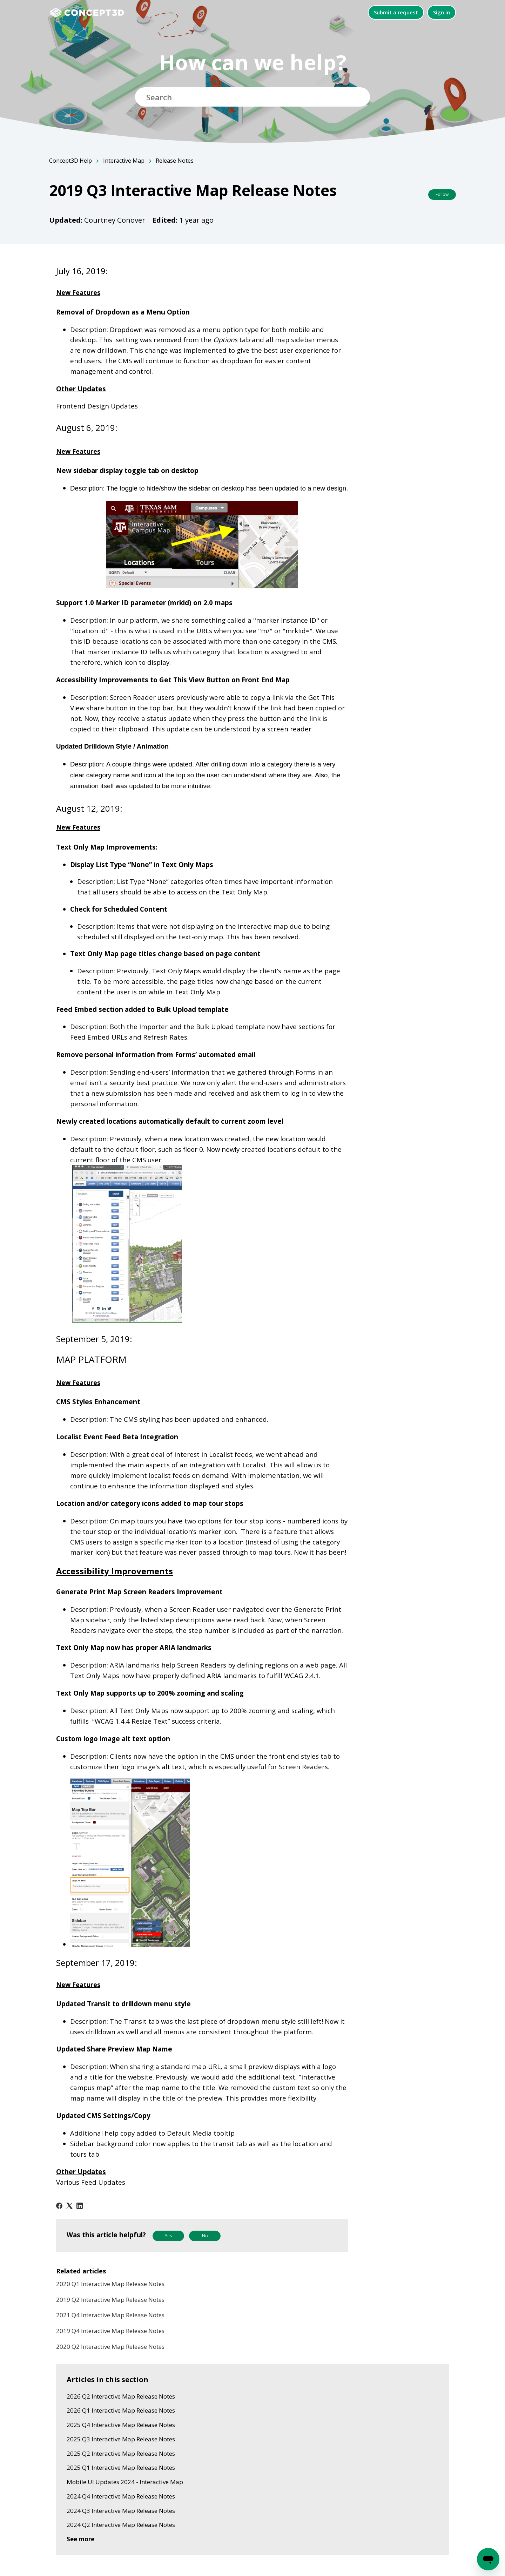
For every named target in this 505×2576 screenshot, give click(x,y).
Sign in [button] (441, 12)
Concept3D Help (70, 160)
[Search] (252, 97)
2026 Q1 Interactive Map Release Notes (121, 2410)
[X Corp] (69, 2206)
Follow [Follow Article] (442, 194)
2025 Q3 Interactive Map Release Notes (121, 2439)
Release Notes (175, 160)
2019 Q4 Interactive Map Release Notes (110, 2331)
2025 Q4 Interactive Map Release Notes (121, 2425)
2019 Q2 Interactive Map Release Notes (110, 2300)
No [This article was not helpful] (205, 2236)
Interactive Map (123, 160)
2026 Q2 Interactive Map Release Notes (121, 2396)
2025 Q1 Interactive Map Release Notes (121, 2467)
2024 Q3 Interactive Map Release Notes (121, 2511)
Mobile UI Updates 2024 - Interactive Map (125, 2482)
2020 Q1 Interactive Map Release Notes (110, 2284)
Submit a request (396, 12)
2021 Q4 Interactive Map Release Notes (110, 2315)
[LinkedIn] (79, 2206)
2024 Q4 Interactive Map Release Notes (121, 2496)
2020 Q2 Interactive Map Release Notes (110, 2346)
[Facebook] (59, 2206)
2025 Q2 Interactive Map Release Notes (121, 2453)
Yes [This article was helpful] (168, 2236)
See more (80, 2539)
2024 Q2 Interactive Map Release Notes (121, 2525)
